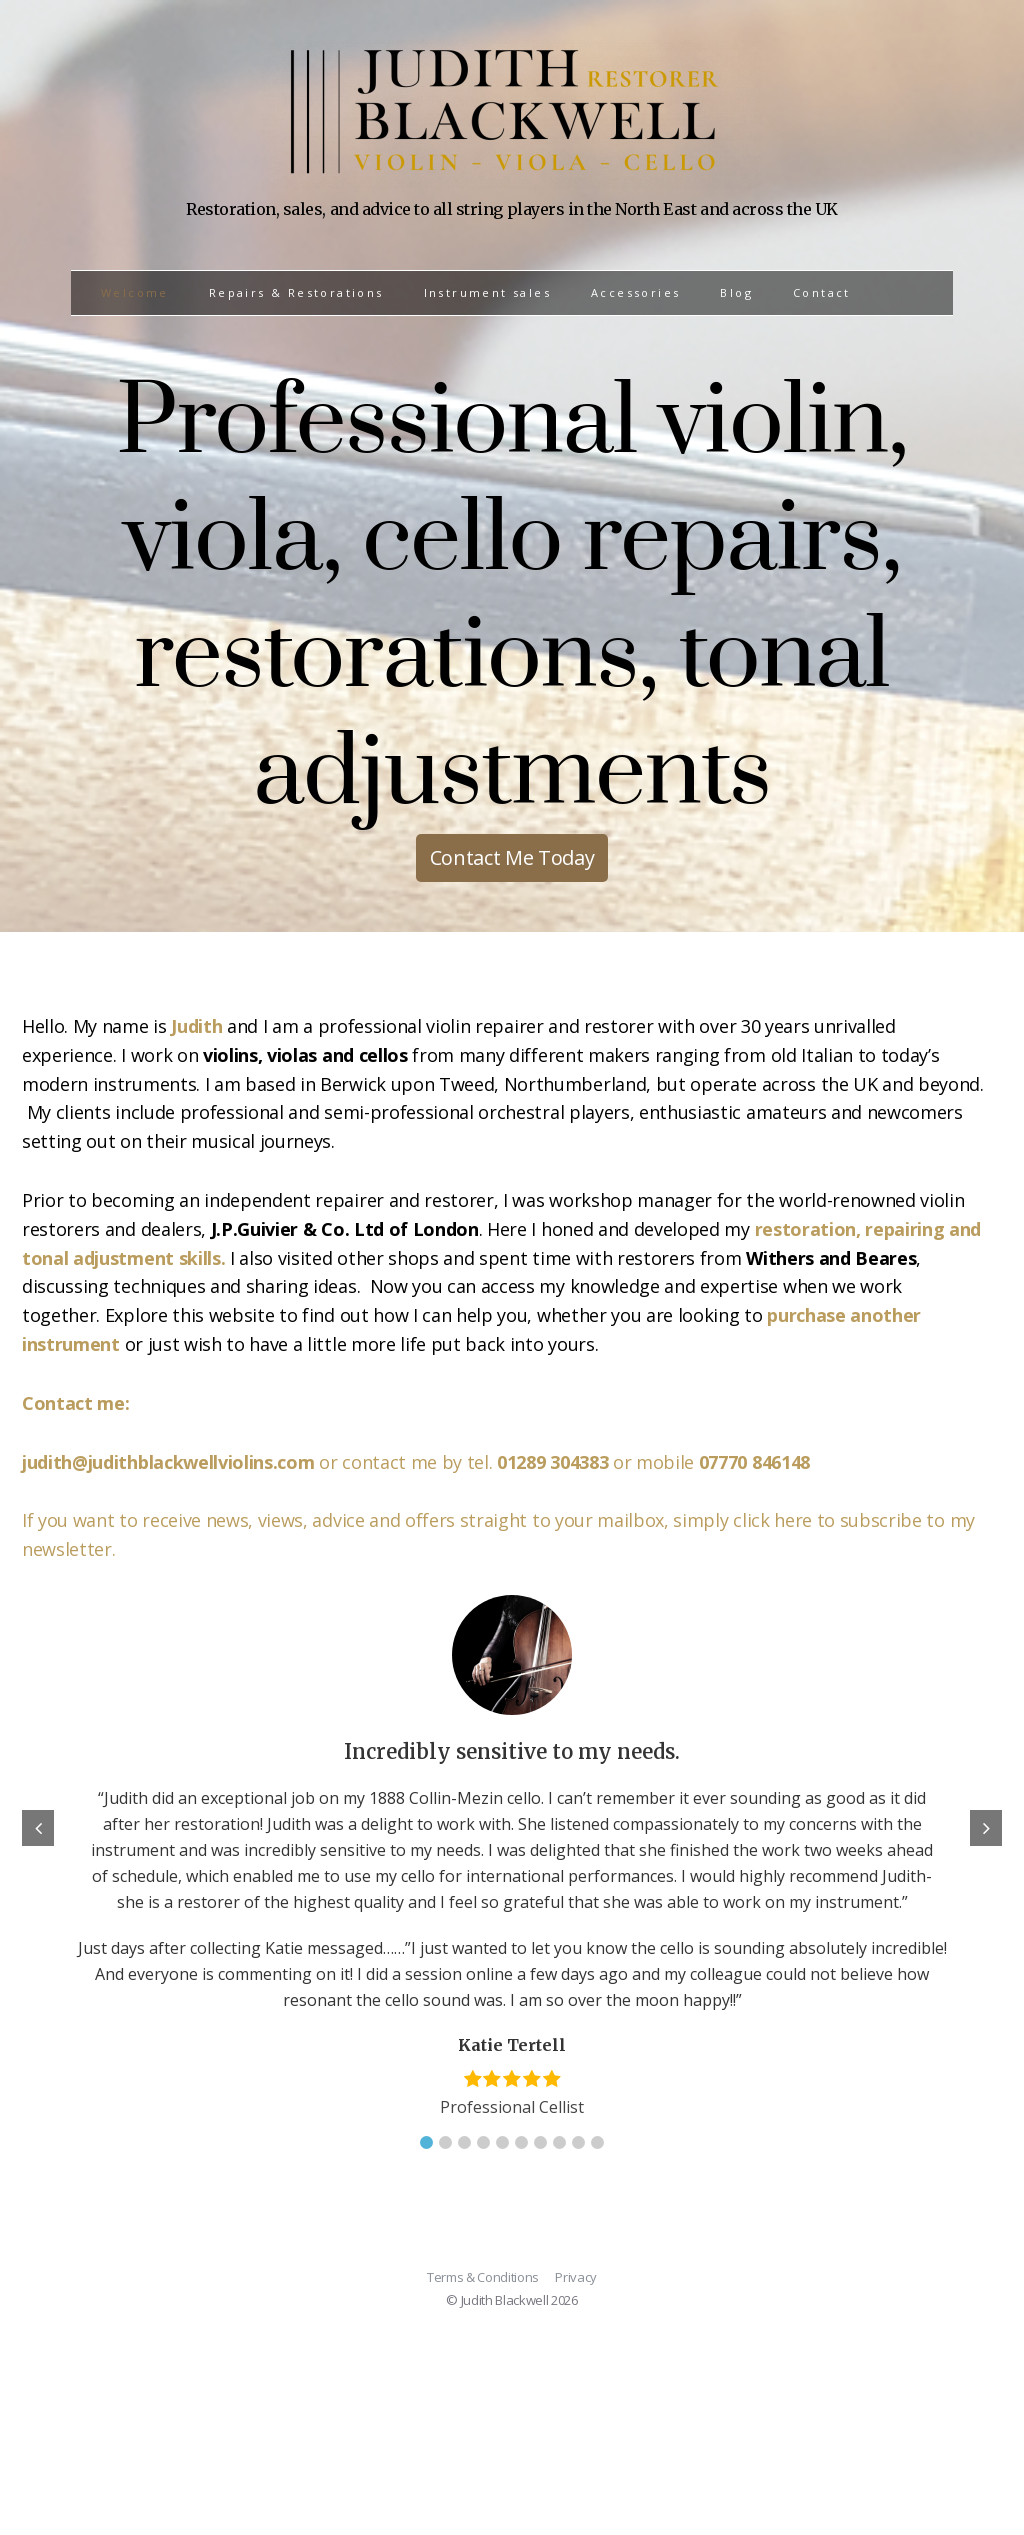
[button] (426, 2142)
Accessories (635, 292)
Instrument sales (487, 292)
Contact (822, 292)
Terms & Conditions (483, 2277)
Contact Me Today (512, 857)
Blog (736, 292)
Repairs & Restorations (296, 292)
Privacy (576, 2277)
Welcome (135, 292)
